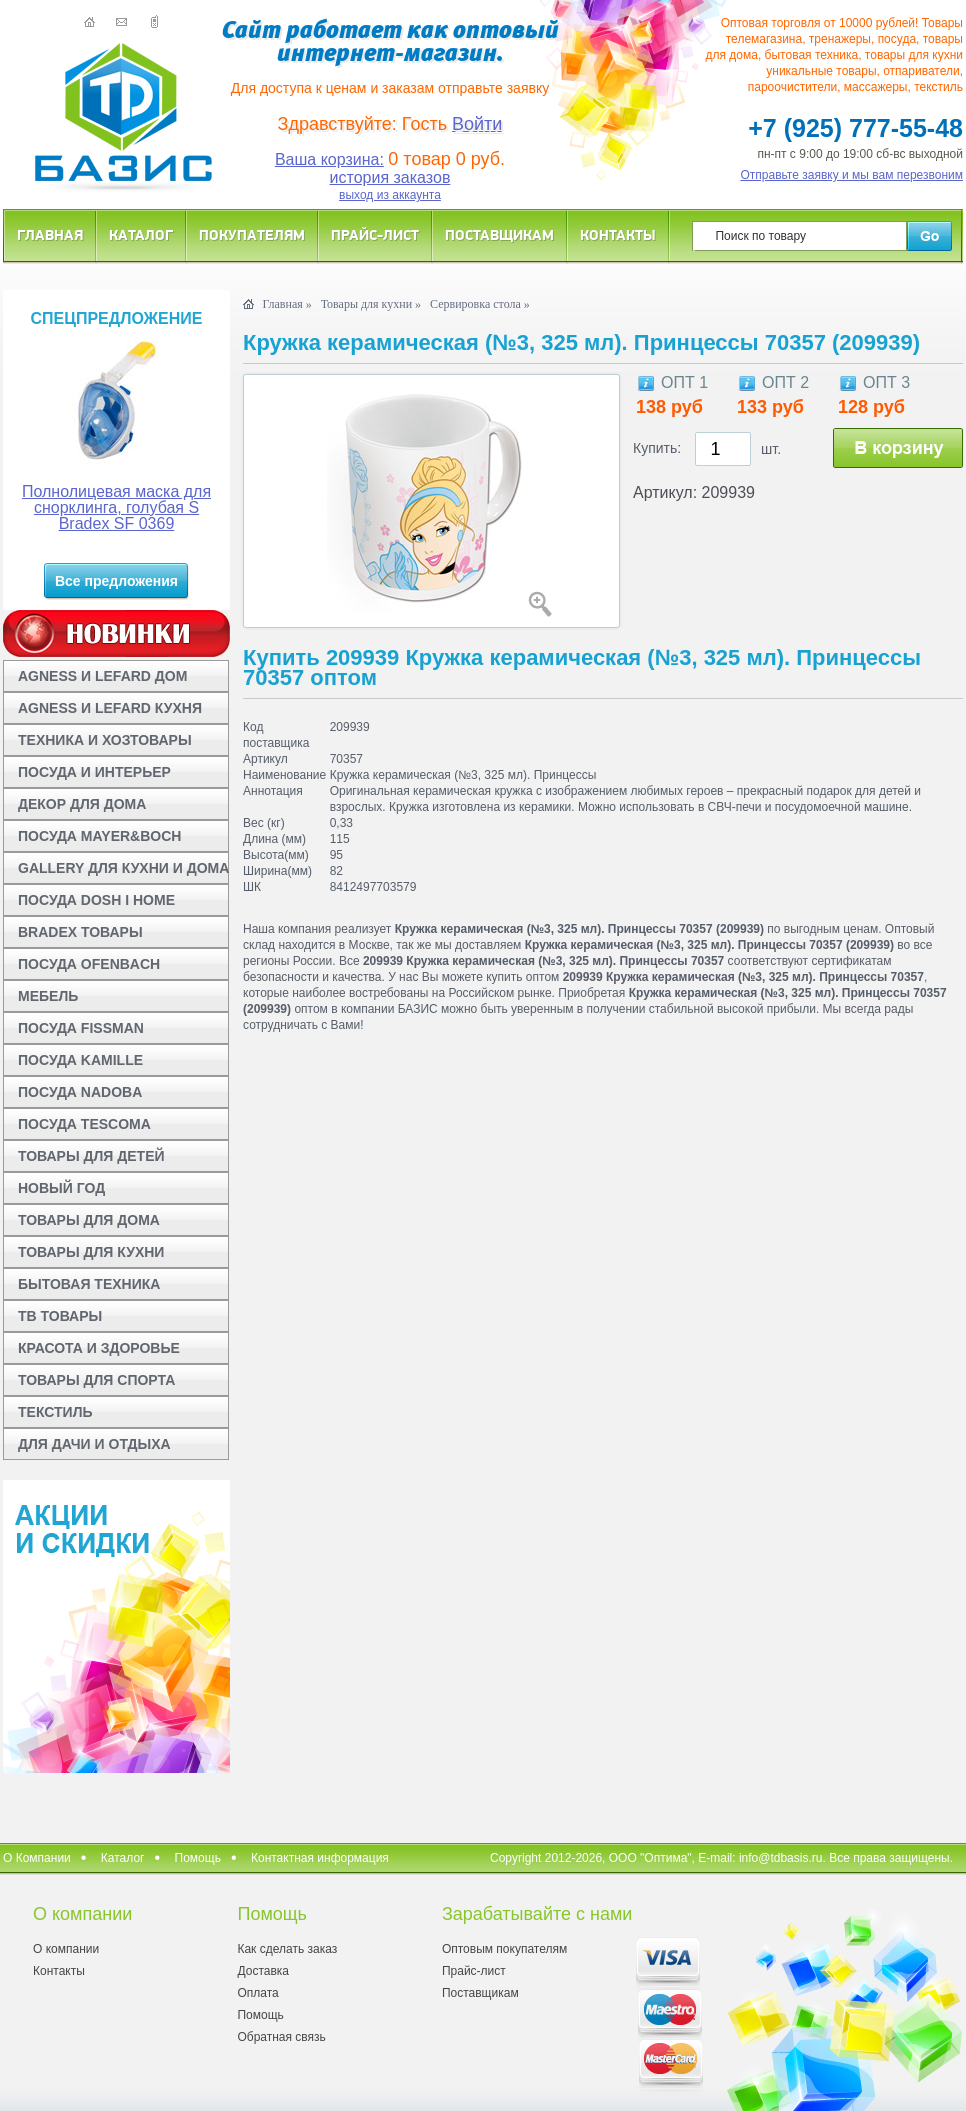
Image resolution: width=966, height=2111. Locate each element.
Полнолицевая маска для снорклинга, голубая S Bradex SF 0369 (116, 507)
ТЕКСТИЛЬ (55, 1412)
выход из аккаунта (390, 195)
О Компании (37, 1858)
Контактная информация (320, 1858)
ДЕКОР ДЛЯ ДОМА (82, 804)
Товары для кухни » (371, 304)
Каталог (141, 234)
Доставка (263, 1971)
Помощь (198, 1858)
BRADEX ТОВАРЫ (80, 932)
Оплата (257, 1993)
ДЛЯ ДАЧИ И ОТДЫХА (94, 1444)
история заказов (390, 177)
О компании (66, 1949)
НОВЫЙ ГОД (61, 1188)
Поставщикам (499, 234)
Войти (477, 124)
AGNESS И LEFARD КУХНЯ (110, 708)
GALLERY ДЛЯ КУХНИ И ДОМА (123, 868)
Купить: (657, 448)
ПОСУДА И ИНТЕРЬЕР (94, 772)
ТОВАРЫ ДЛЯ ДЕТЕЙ (91, 1156)
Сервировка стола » (480, 304)
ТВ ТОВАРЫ (60, 1316)
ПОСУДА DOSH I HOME (96, 900)
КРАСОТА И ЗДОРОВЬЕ (99, 1348)
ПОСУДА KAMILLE (80, 1060)
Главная (50, 234)
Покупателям (252, 234)
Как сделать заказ (287, 1949)
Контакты (618, 234)
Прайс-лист (375, 234)
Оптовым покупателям (504, 1949)
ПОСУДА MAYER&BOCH (99, 836)
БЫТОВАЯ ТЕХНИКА (89, 1284)
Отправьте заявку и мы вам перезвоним (852, 175)
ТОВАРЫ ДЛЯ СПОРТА (96, 1380)
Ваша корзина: (329, 159)
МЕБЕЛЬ (48, 996)
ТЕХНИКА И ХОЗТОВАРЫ (105, 740)
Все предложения (116, 581)
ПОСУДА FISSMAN (81, 1028)
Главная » (286, 304)
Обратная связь (281, 2037)
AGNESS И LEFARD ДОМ (102, 676)
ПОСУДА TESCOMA (84, 1124)
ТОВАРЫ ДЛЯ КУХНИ (91, 1252)
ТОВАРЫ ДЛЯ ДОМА (89, 1220)
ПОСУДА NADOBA (80, 1092)
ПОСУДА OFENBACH (89, 964)
